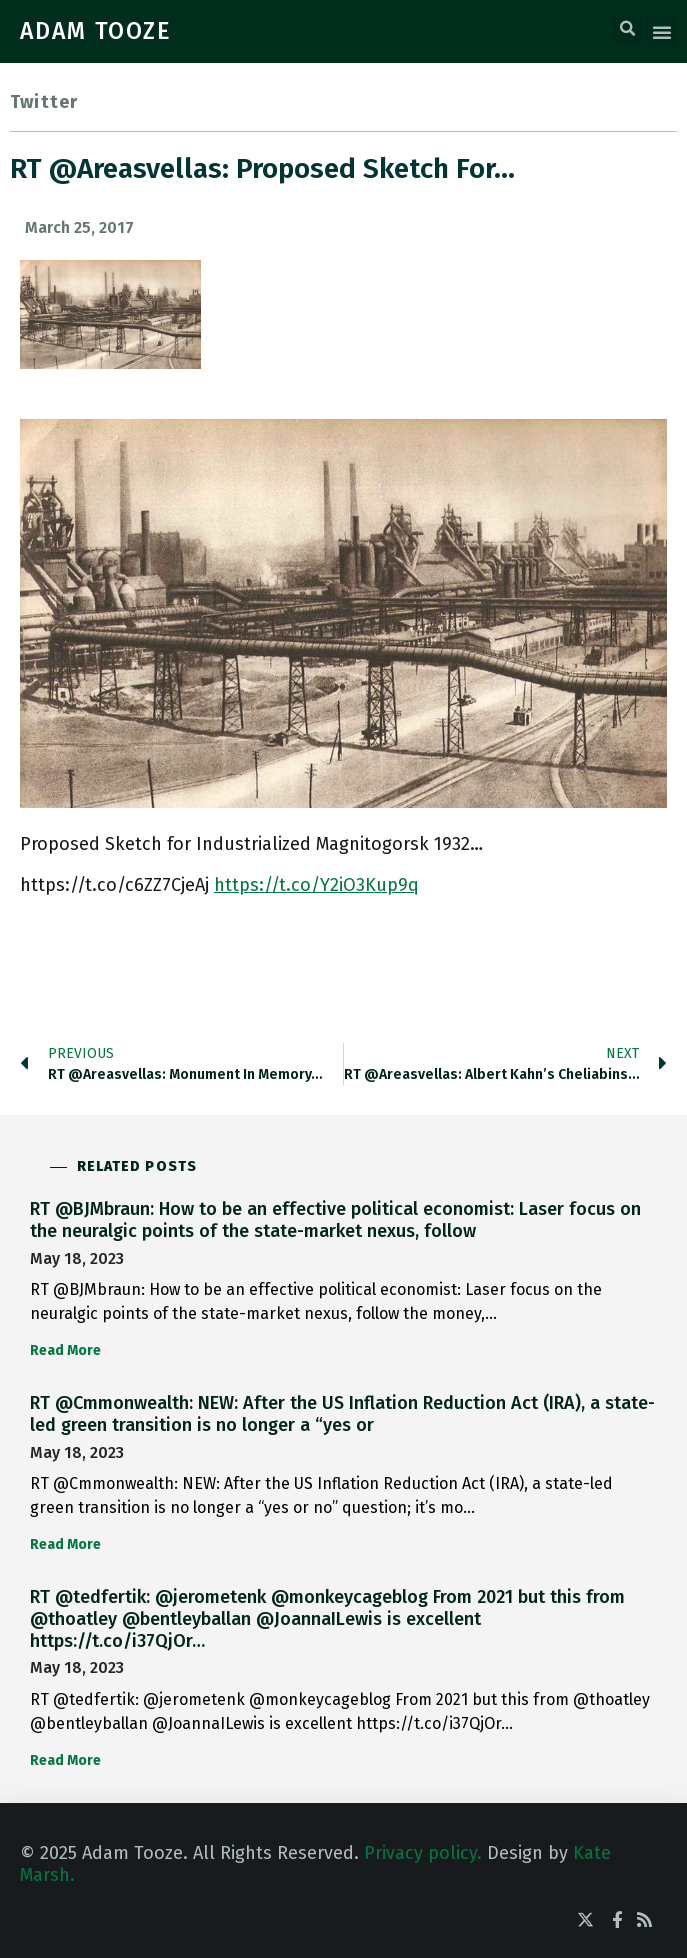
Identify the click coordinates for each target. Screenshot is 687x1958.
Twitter (44, 102)
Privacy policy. (423, 1853)
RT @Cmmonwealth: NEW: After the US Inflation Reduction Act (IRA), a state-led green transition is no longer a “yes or (342, 1414)
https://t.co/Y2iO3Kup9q (316, 885)
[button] (628, 29)
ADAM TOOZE (96, 31)
